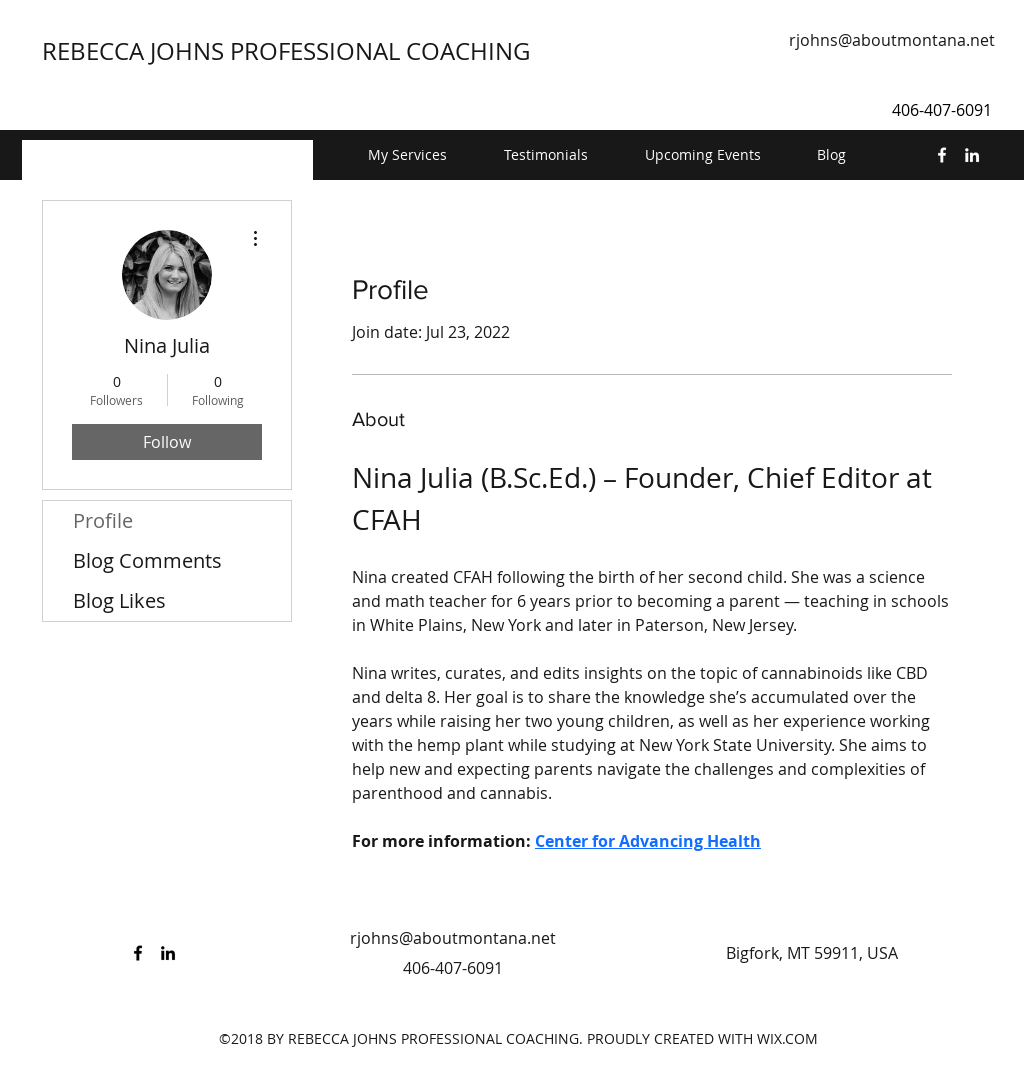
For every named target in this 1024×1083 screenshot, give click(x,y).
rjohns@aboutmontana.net (892, 40)
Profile (103, 520)
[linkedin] (972, 155)
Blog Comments (147, 560)
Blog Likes (119, 600)
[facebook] (942, 155)
